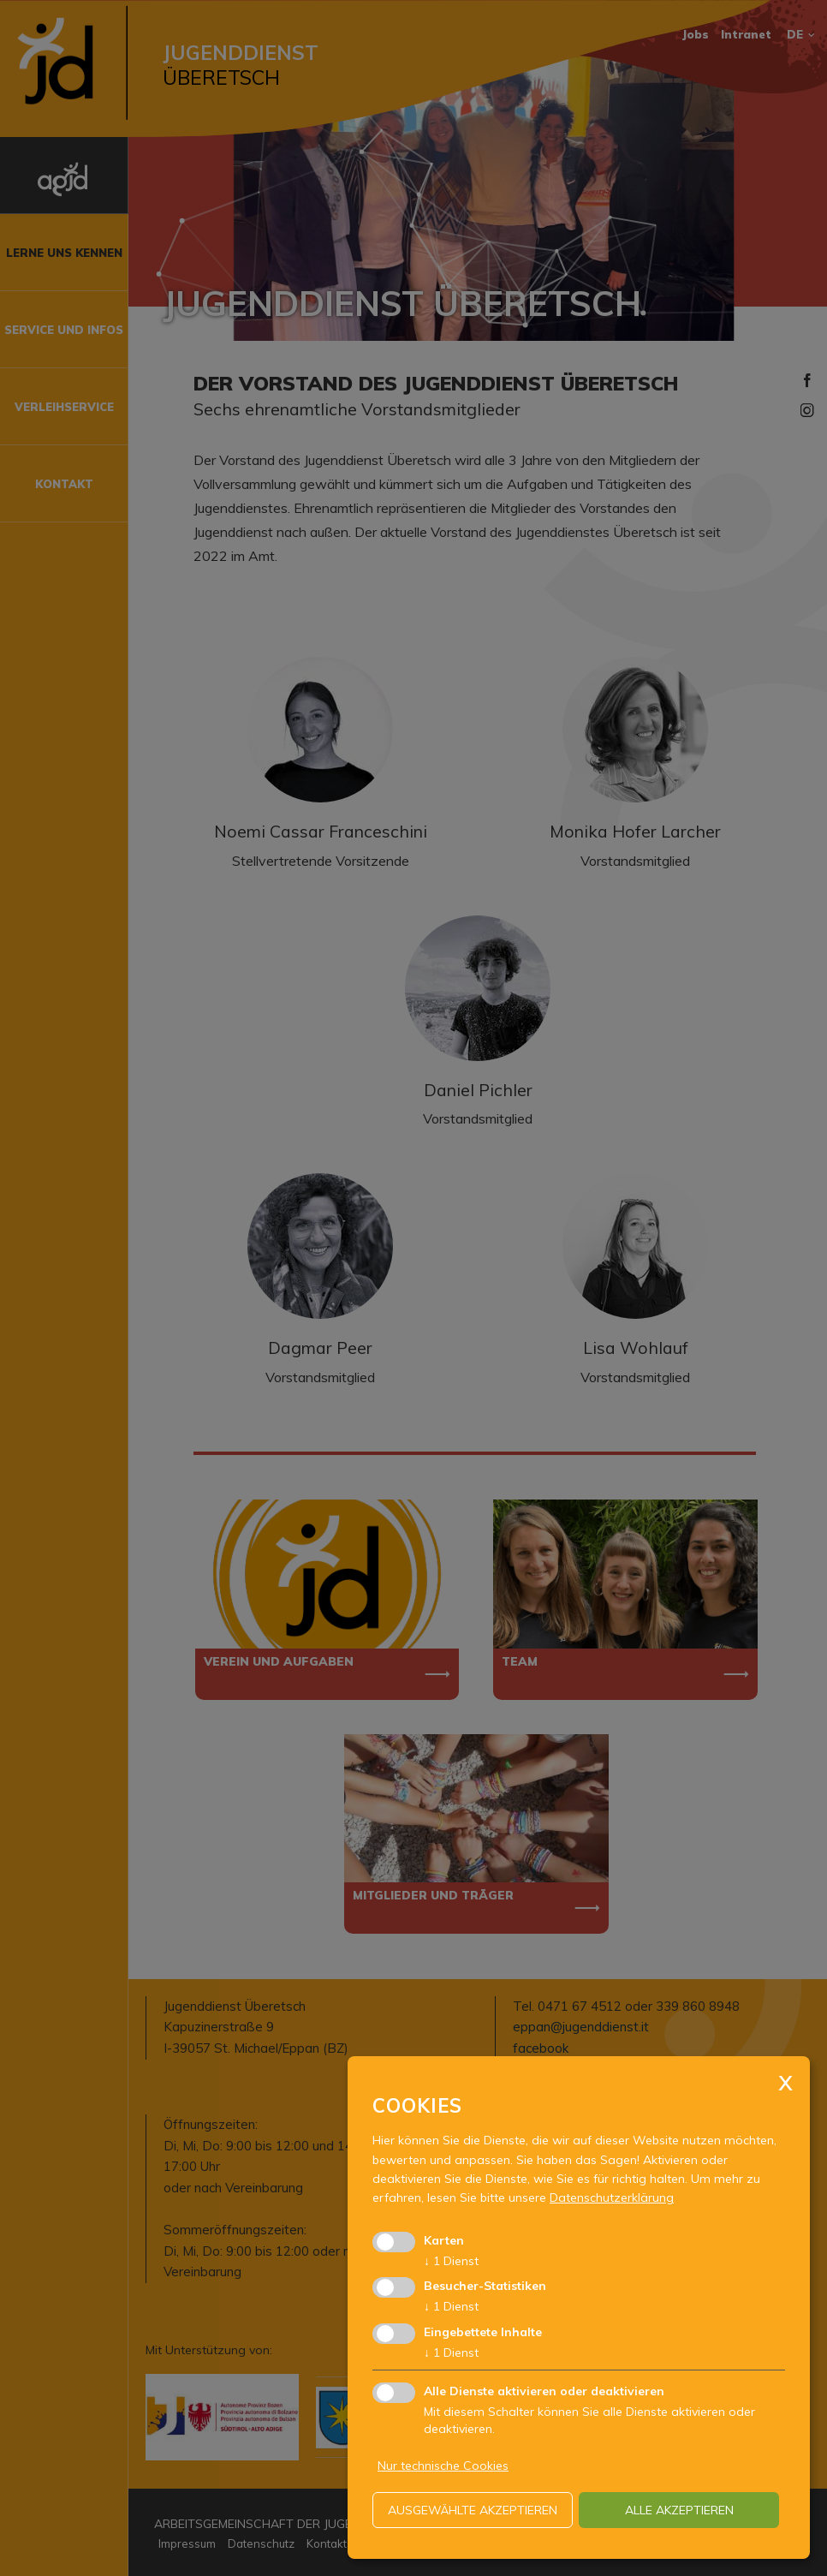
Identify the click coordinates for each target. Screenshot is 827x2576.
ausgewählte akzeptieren (472, 2510)
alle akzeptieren (679, 2510)
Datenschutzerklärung (612, 2197)
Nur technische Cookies (443, 2465)
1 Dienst (451, 2261)
